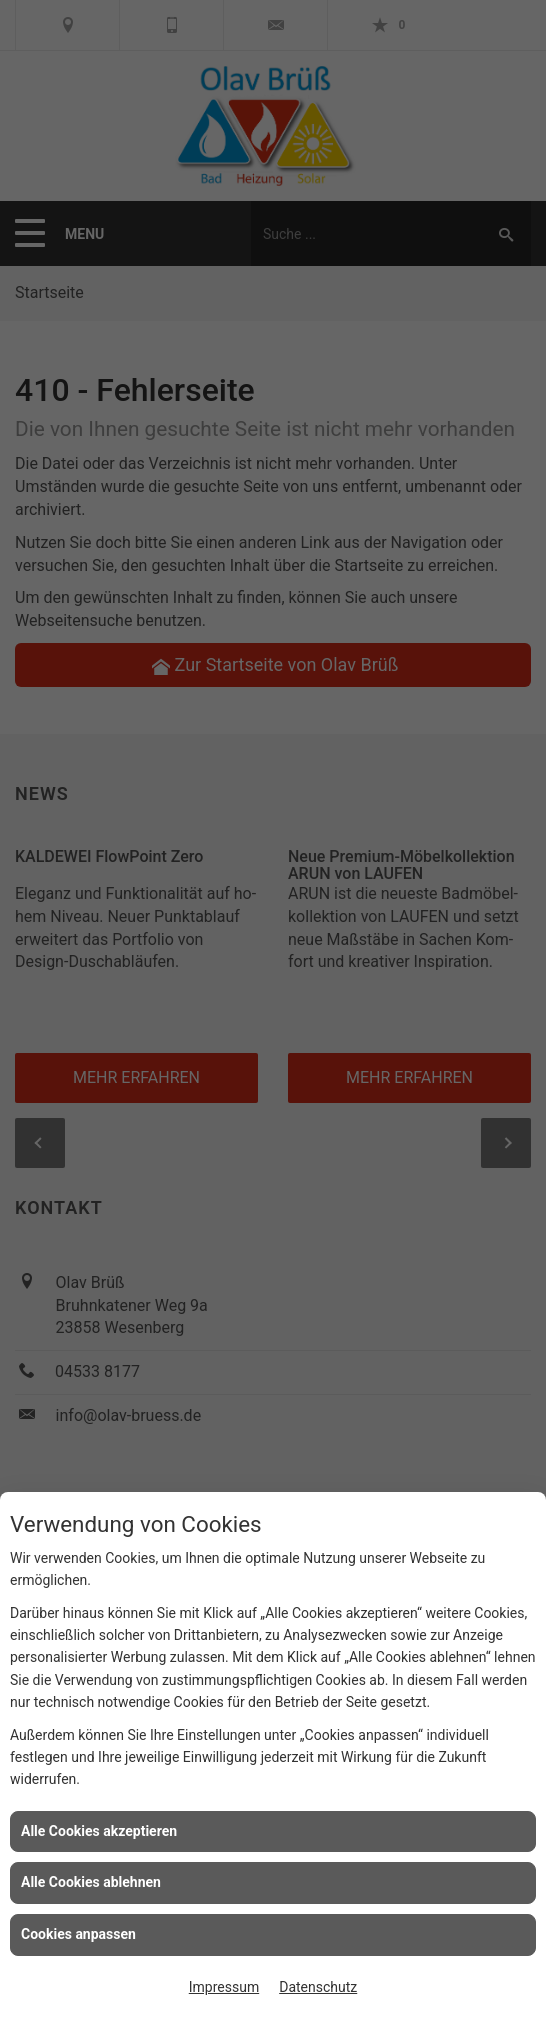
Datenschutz (318, 1987)
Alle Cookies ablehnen (91, 1882)
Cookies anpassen (78, 1934)
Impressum (224, 1987)
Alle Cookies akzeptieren (99, 1831)
